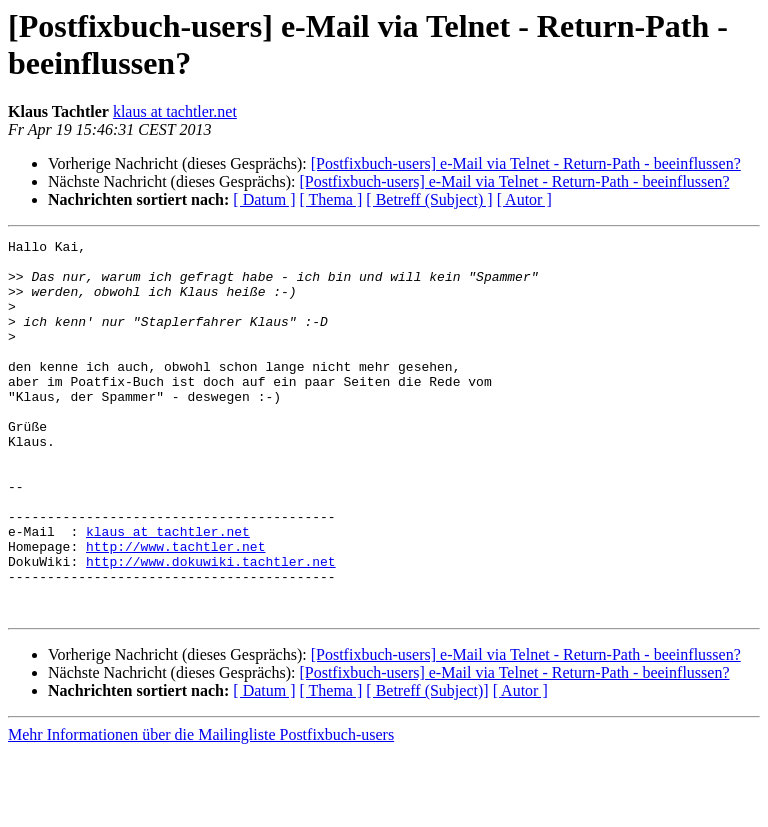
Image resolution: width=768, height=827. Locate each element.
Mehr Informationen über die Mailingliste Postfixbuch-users (201, 809)
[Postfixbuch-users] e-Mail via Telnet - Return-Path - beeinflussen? (526, 163)
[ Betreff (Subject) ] (429, 199)
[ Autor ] (524, 199)
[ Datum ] (264, 199)
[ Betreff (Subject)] (427, 765)
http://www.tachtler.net (175, 609)
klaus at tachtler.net (175, 111)
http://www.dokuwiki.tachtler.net (211, 627)
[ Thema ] (331, 199)
